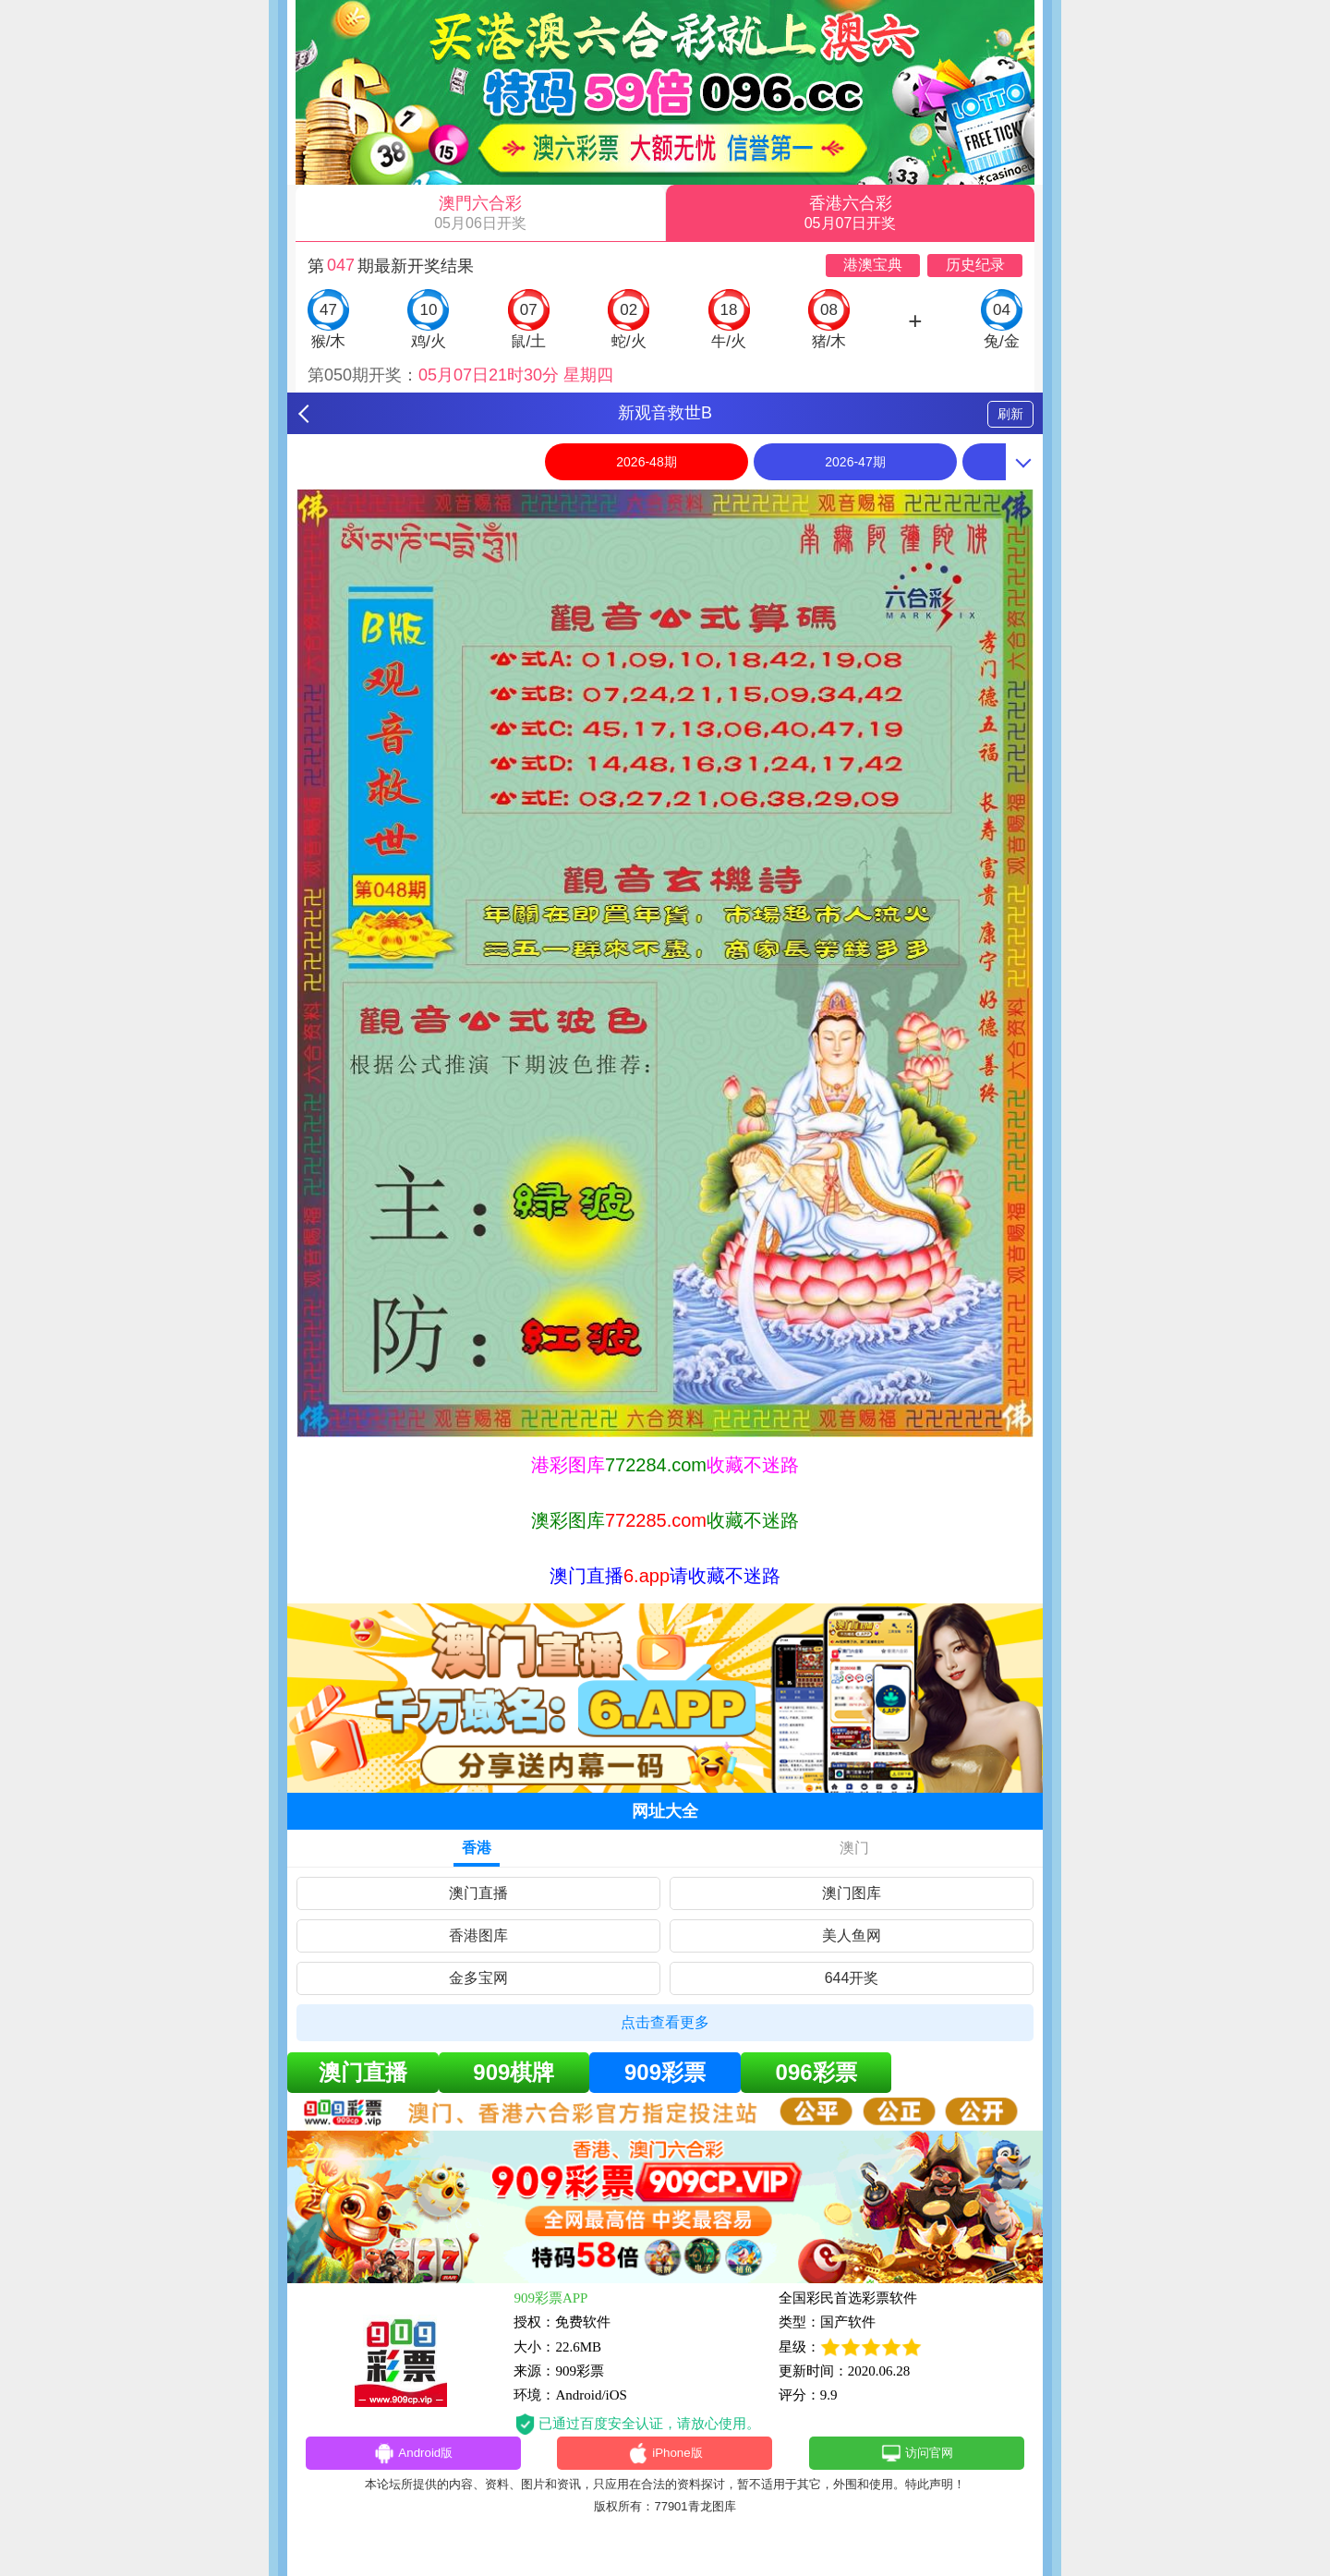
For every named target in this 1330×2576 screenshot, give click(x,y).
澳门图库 (851, 1893)
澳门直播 (478, 1893)
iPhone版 (665, 2456)
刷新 (1010, 413)
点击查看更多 (665, 2022)
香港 (476, 1848)
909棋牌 (513, 2072)
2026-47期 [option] (855, 461)
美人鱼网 (851, 1935)
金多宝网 (478, 1978)
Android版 (412, 2456)
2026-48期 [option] (646, 461)
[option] (665, 963)
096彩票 (816, 2072)
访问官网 (917, 2456)
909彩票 (665, 2072)
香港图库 (478, 1935)
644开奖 (852, 1978)
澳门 (854, 1848)
